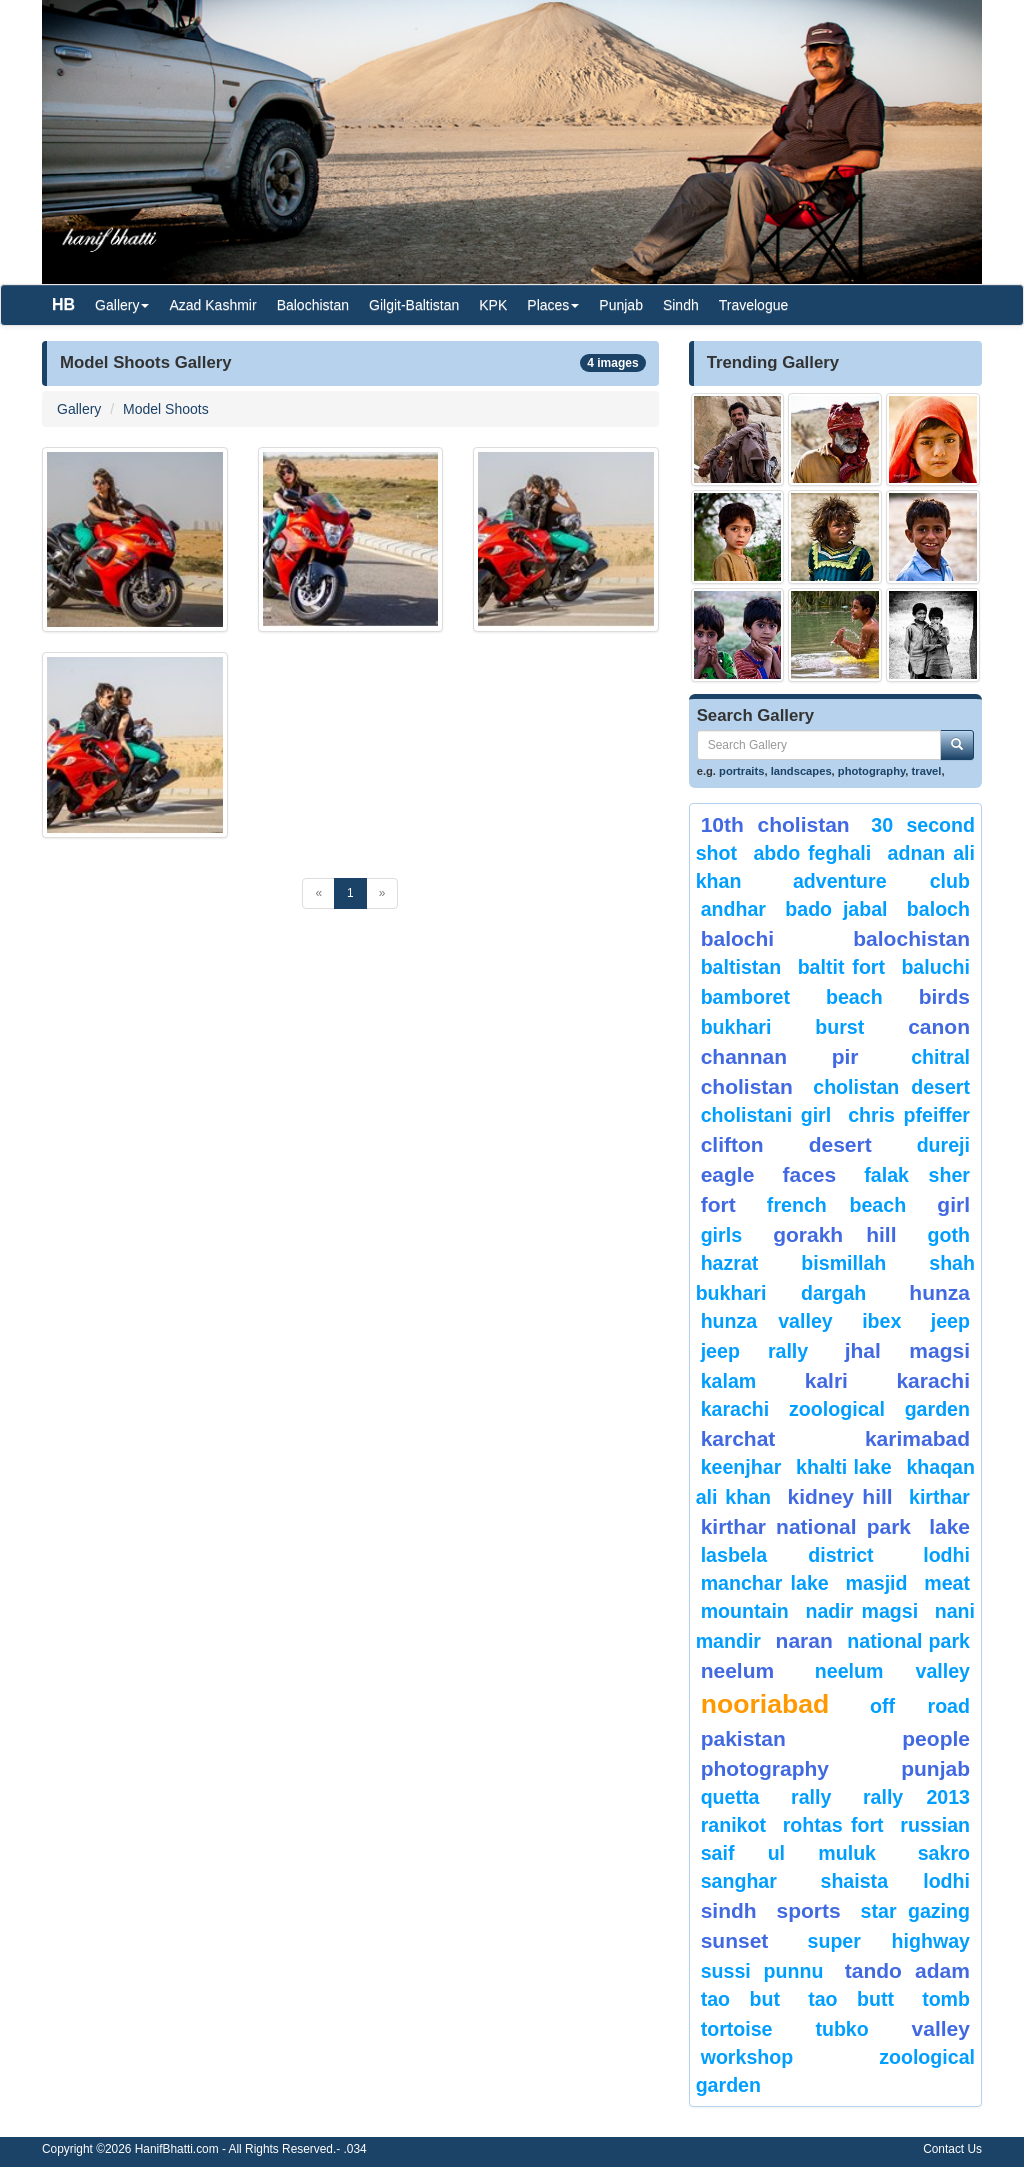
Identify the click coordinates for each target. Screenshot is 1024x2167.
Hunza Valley (767, 1321)
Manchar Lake (765, 1583)
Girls (721, 1235)
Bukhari (736, 1027)
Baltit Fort (841, 967)
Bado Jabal (836, 909)
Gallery (79, 409)
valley (941, 2028)
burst (839, 1027)
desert (840, 1144)
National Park (908, 1641)
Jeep (950, 1321)
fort (718, 1204)
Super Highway (889, 1941)
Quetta (730, 1797)
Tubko (841, 2029)
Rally (811, 1797)
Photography (765, 1768)
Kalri (826, 1380)
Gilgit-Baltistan (414, 305)
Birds (944, 996)
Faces (809, 1174)
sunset (735, 1940)
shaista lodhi (895, 1881)
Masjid (876, 1583)
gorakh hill (834, 1234)
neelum (738, 1670)
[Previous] (318, 893)
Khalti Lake (844, 1467)
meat (947, 1583)
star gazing (915, 1911)
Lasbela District (787, 1555)
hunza (939, 1292)
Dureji (943, 1145)
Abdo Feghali (812, 853)
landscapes (801, 771)
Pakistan (743, 1738)
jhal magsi (907, 1350)
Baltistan (741, 967)
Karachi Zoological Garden (835, 1409)
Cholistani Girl (766, 1115)
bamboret (745, 997)
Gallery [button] (122, 305)
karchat (738, 1438)
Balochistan (313, 305)
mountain (745, 1611)
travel (927, 771)
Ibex (881, 1321)
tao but (740, 1999)
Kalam (729, 1381)
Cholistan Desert (891, 1087)
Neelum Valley (892, 1671)
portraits (741, 771)
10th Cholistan (775, 824)
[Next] (382, 893)
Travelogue (754, 305)
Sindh (681, 305)
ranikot (733, 1825)
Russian (935, 1825)
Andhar (733, 909)
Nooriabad (765, 1704)
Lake (949, 1526)
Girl (953, 1204)
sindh (729, 1910)
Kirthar (939, 1497)
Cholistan (747, 1086)
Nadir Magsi (861, 1611)
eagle (728, 1174)
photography (872, 771)
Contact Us (952, 2149)
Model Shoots (166, 409)
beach (854, 997)
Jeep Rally (755, 1351)
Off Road (920, 1706)
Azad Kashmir (212, 305)
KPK (493, 305)
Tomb (946, 1999)
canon (939, 1026)
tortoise (737, 2029)
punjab (935, 1768)
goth (949, 1235)
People (936, 1738)
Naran (804, 1640)
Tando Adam (907, 1970)
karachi (933, 1380)
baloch (938, 909)
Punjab (621, 305)
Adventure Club (881, 881)
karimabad (917, 1438)
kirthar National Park (806, 1526)
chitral (940, 1057)
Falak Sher (917, 1175)
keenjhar (741, 1467)
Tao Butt (851, 1999)
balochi (738, 938)
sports (809, 1910)
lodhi (946, 1555)
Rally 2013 (916, 1797)
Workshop (747, 2057)
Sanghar (739, 1881)
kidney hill (839, 1496)
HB (63, 304)
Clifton (732, 1144)
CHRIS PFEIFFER (909, 1115)
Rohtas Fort (833, 1825)
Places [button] (553, 305)
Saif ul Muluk (788, 1853)
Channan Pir (780, 1056)
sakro (944, 1853)
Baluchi (935, 967)
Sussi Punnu (762, 1971)
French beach (836, 1205)
